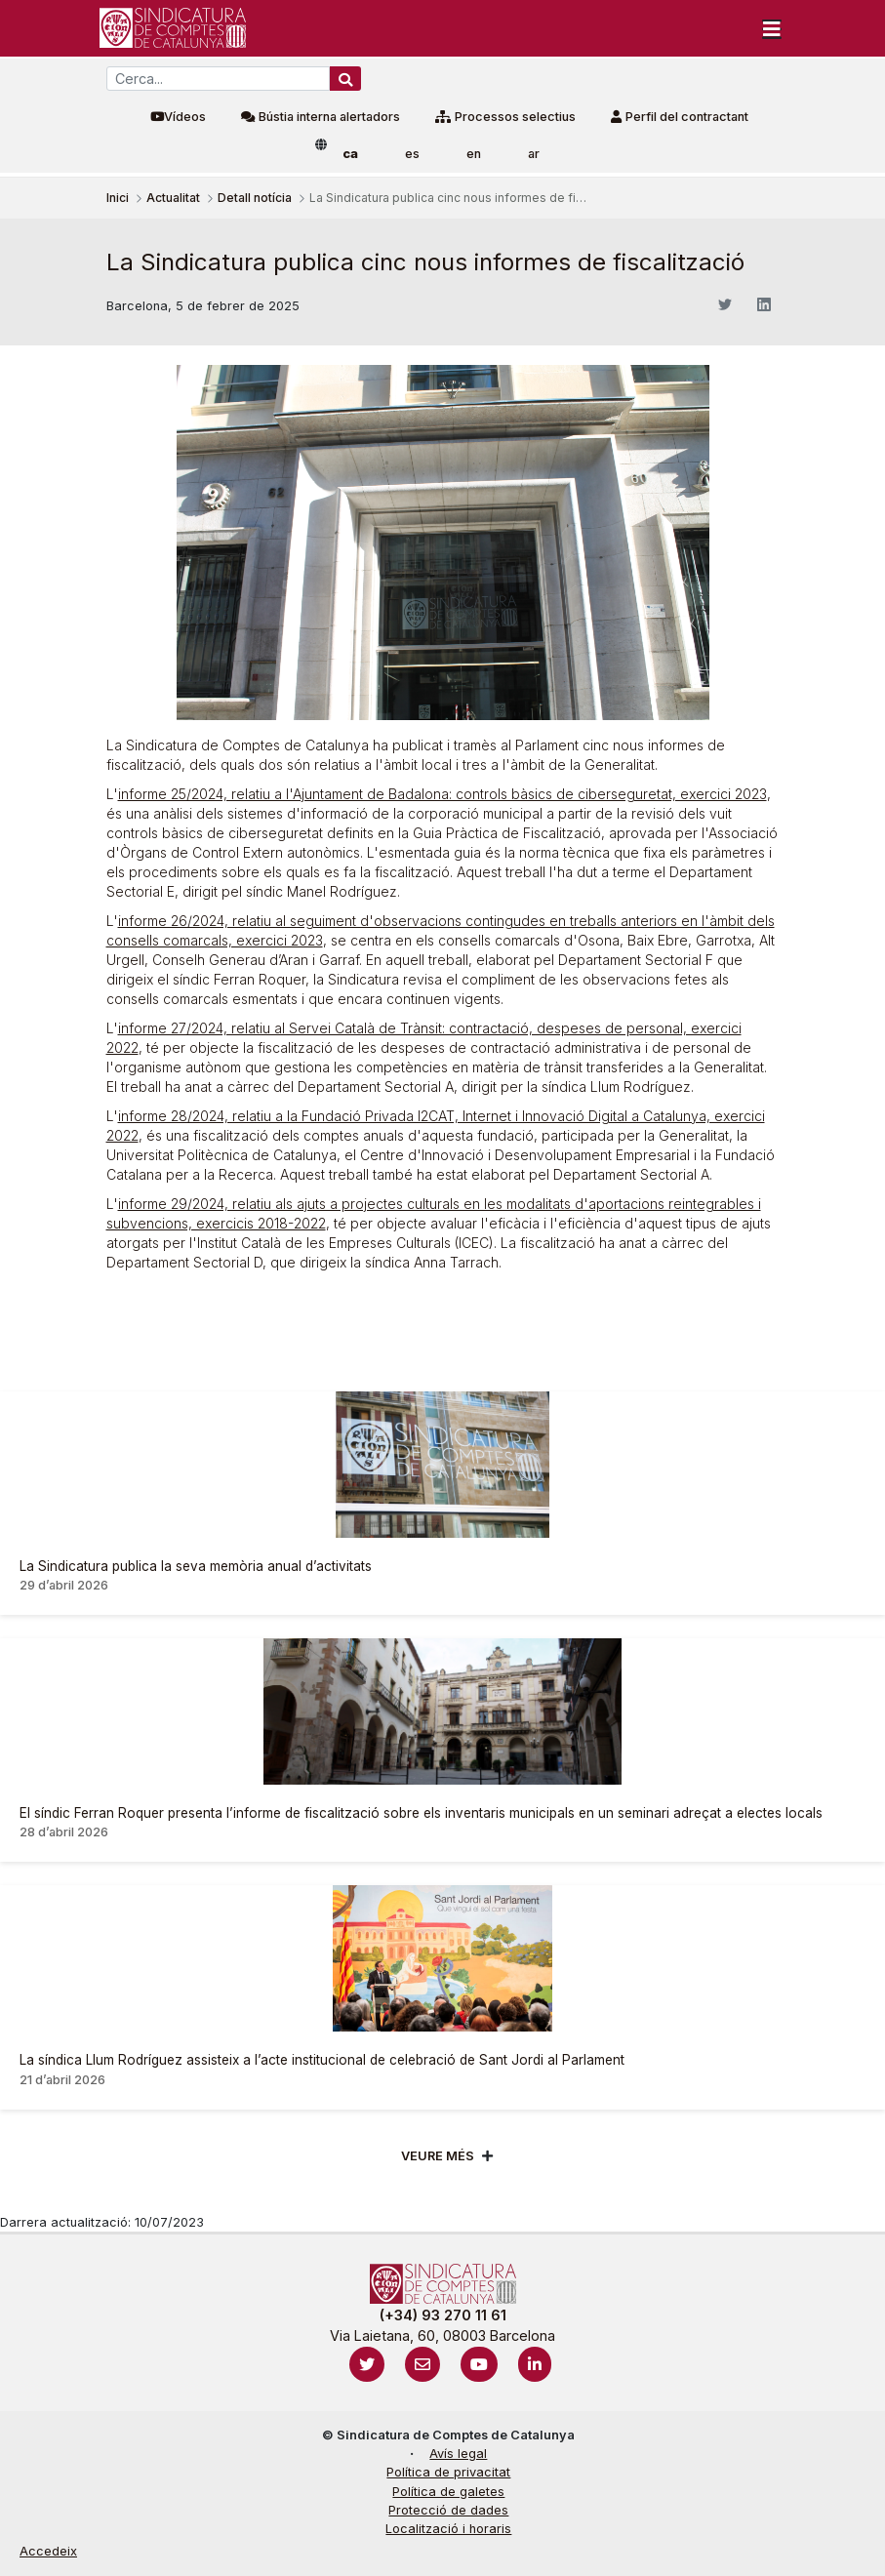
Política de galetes (448, 2491)
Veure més (437, 2156)
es (412, 153)
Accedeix (48, 2551)
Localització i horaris (448, 2528)
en (473, 153)
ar (534, 153)
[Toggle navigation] (771, 28)
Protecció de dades (448, 2510)
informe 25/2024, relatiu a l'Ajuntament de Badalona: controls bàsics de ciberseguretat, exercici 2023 (442, 793)
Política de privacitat (448, 2472)
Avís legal (458, 2453)
